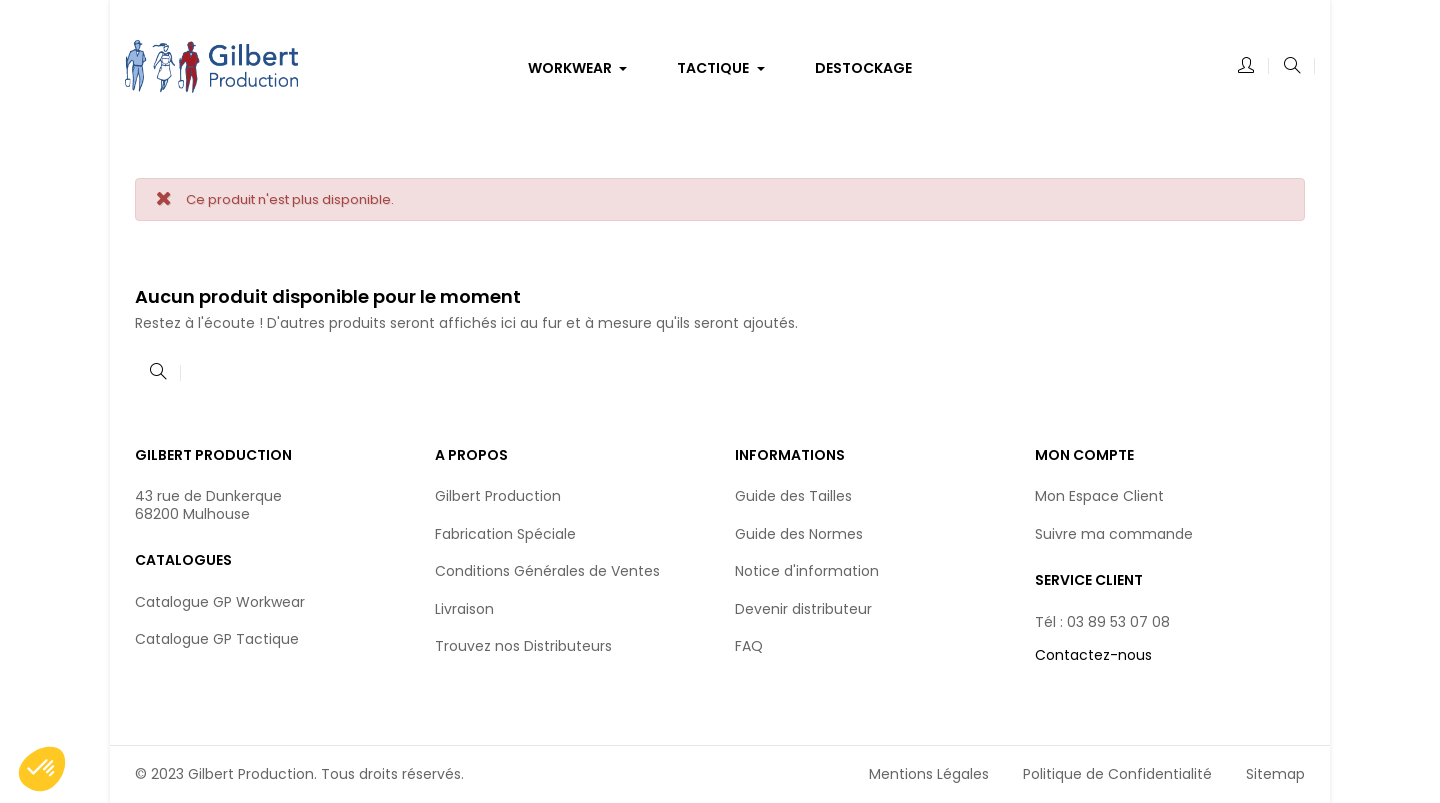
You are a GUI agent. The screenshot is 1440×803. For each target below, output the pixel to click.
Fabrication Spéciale (505, 534)
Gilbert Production (498, 496)
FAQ (749, 646)
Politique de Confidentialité (1117, 774)
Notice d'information (807, 571)
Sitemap (1275, 774)
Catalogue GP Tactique (217, 639)
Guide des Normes (799, 534)
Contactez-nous (1093, 655)
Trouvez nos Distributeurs (523, 646)
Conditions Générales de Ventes (547, 571)
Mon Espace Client (1099, 496)
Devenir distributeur (803, 609)
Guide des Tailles (793, 496)
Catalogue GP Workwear (220, 602)
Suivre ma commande (1114, 534)
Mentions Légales (929, 774)
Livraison (464, 609)
